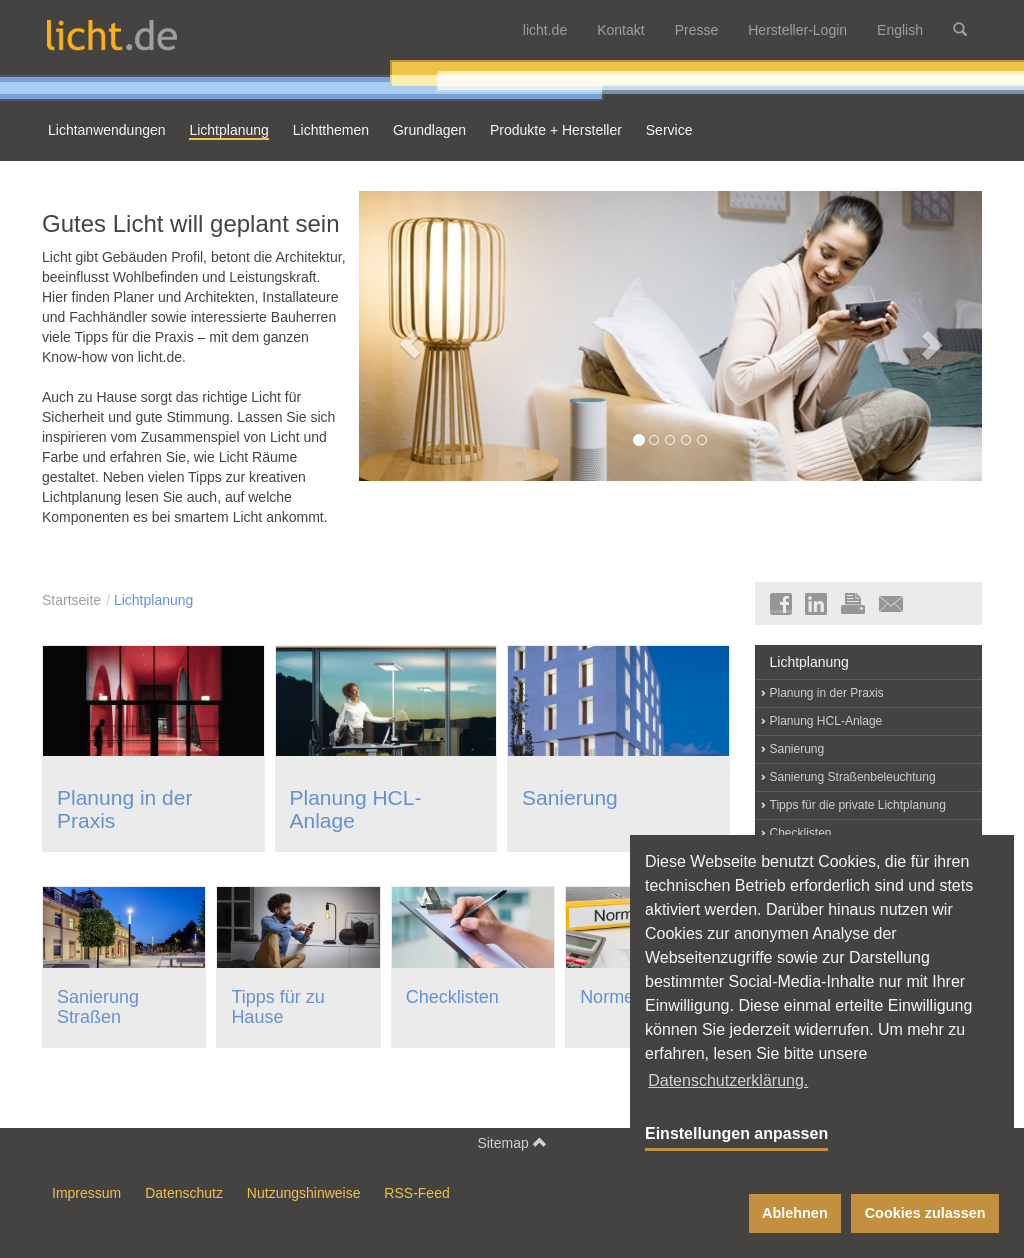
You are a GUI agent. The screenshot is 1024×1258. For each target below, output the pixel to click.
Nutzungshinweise (304, 1193)
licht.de (545, 30)
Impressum (86, 1193)
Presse (697, 30)
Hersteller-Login (797, 30)
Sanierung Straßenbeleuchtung (853, 777)
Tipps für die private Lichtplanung (858, 805)
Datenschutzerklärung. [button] (728, 1080)
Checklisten (452, 997)
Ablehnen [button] (795, 1213)
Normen (612, 997)
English (900, 30)
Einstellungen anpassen (736, 1133)
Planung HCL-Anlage (826, 721)
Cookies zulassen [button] (925, 1213)
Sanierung (570, 797)
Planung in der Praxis (827, 693)
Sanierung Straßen (98, 1007)
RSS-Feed (416, 1193)
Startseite (71, 600)
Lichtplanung (153, 600)
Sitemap (511, 1142)
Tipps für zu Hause (277, 1007)
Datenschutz (184, 1193)
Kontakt (620, 30)
